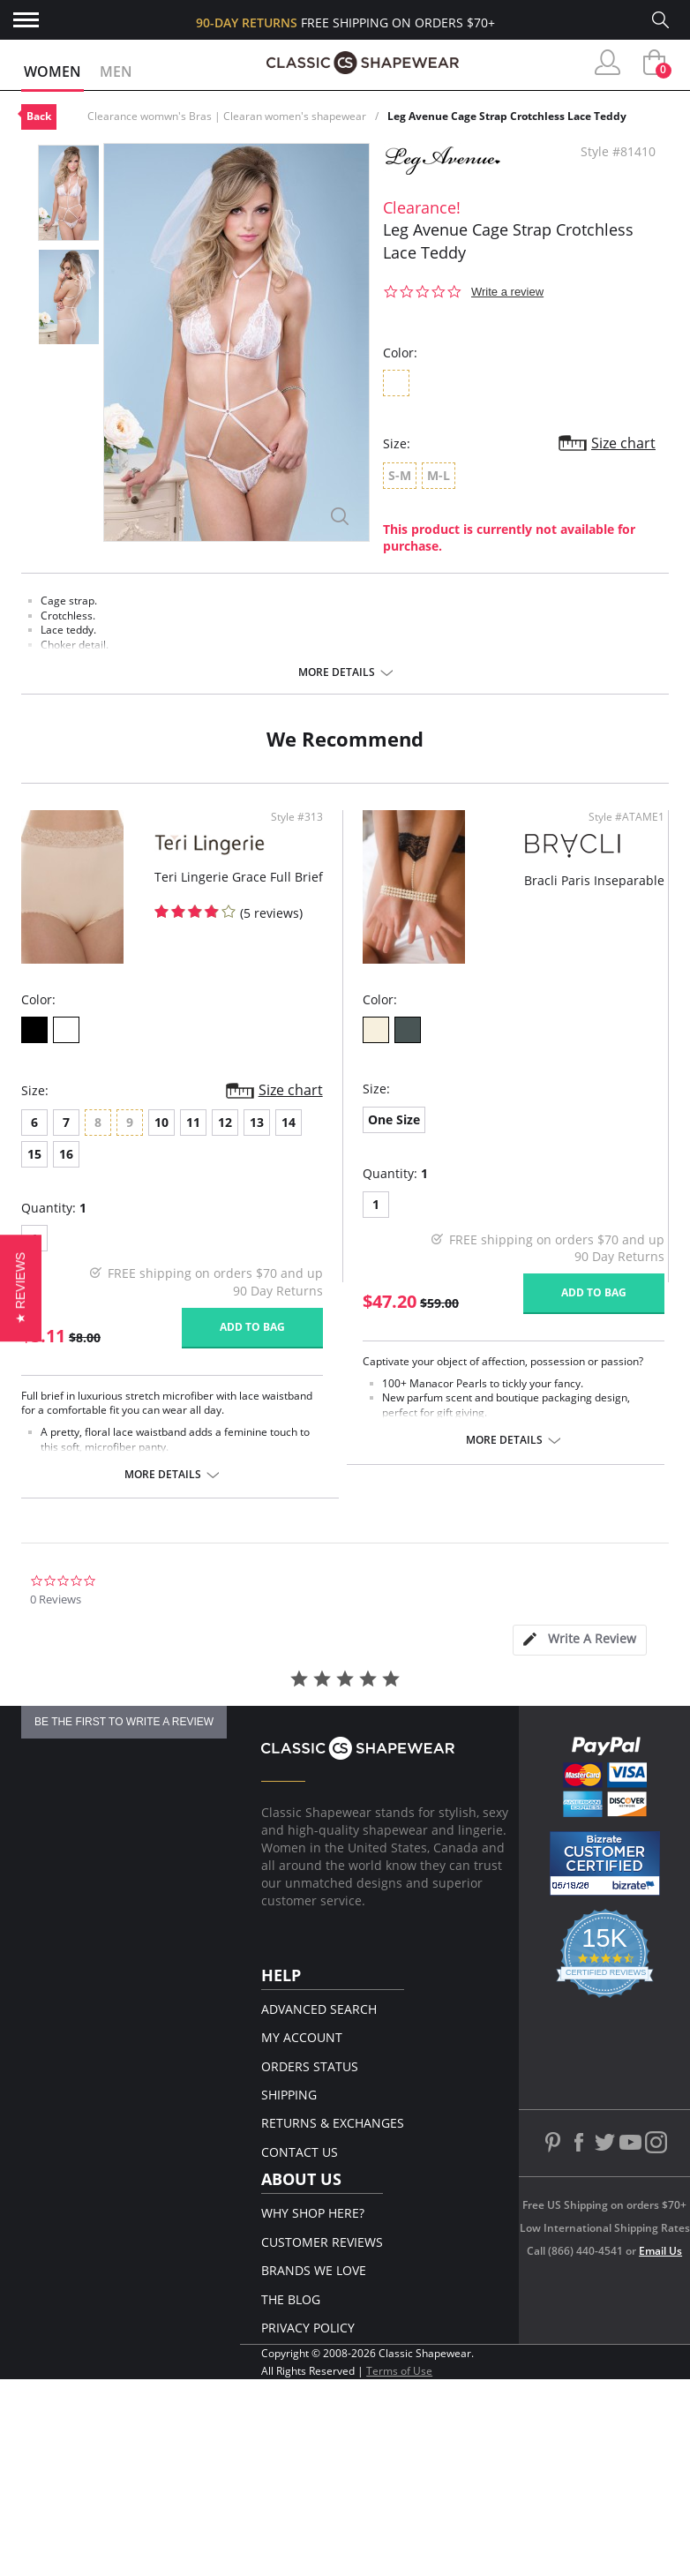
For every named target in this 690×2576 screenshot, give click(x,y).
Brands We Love (313, 2270)
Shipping (289, 2094)
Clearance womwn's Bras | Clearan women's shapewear (226, 116)
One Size (394, 1119)
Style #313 (297, 817)
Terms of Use (399, 2370)
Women (52, 71)
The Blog (290, 2299)
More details (336, 672)
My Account (301, 2037)
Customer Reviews (322, 2242)
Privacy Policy (308, 2327)
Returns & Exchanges (332, 2122)
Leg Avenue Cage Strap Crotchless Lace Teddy (506, 116)
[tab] (580, 1640)
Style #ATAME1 (626, 817)
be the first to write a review (124, 1722)
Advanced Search (319, 2009)
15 (34, 1153)
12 (225, 1122)
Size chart (623, 443)
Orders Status (309, 2066)
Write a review (507, 291)
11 (193, 1122)
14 (288, 1122)
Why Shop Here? (312, 2212)
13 (257, 1122)
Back (38, 116)
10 (161, 1122)
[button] (20, 1288)
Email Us (660, 2250)
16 (66, 1153)
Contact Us (299, 2152)
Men (116, 71)
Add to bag (252, 1326)
